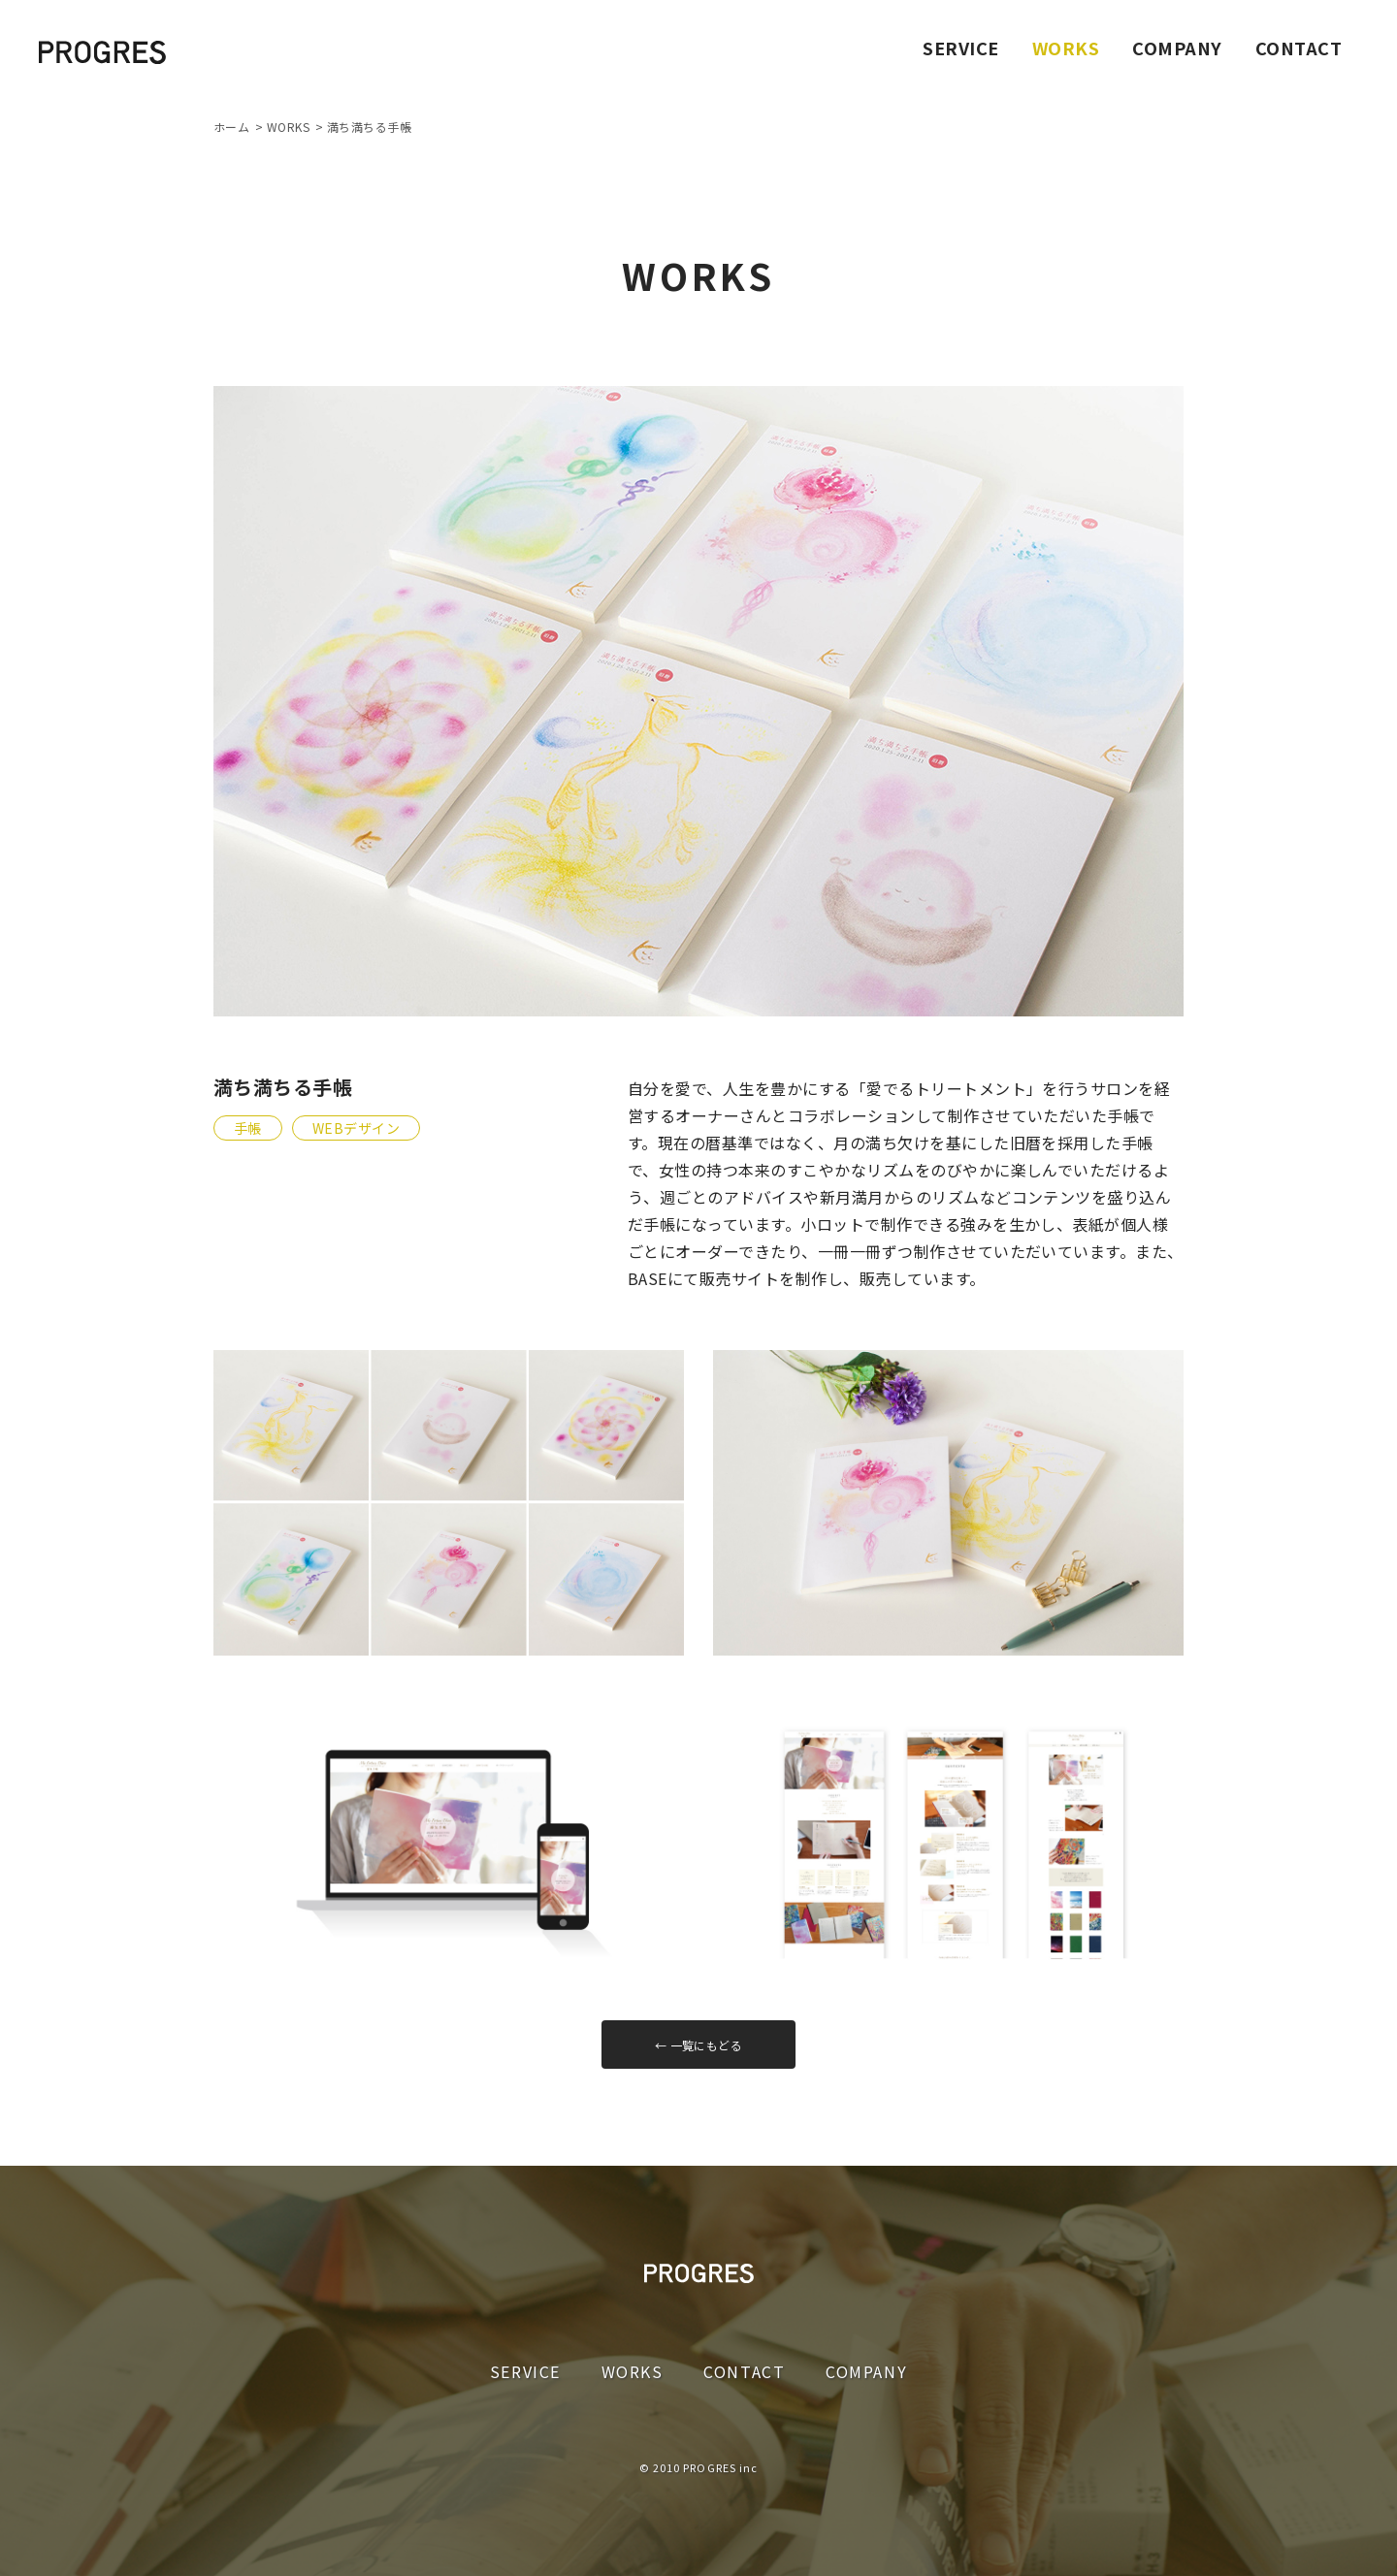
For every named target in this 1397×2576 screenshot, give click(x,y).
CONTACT (1298, 47)
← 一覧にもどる (699, 2045)
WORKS (632, 2371)
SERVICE (960, 47)
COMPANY (1176, 47)
